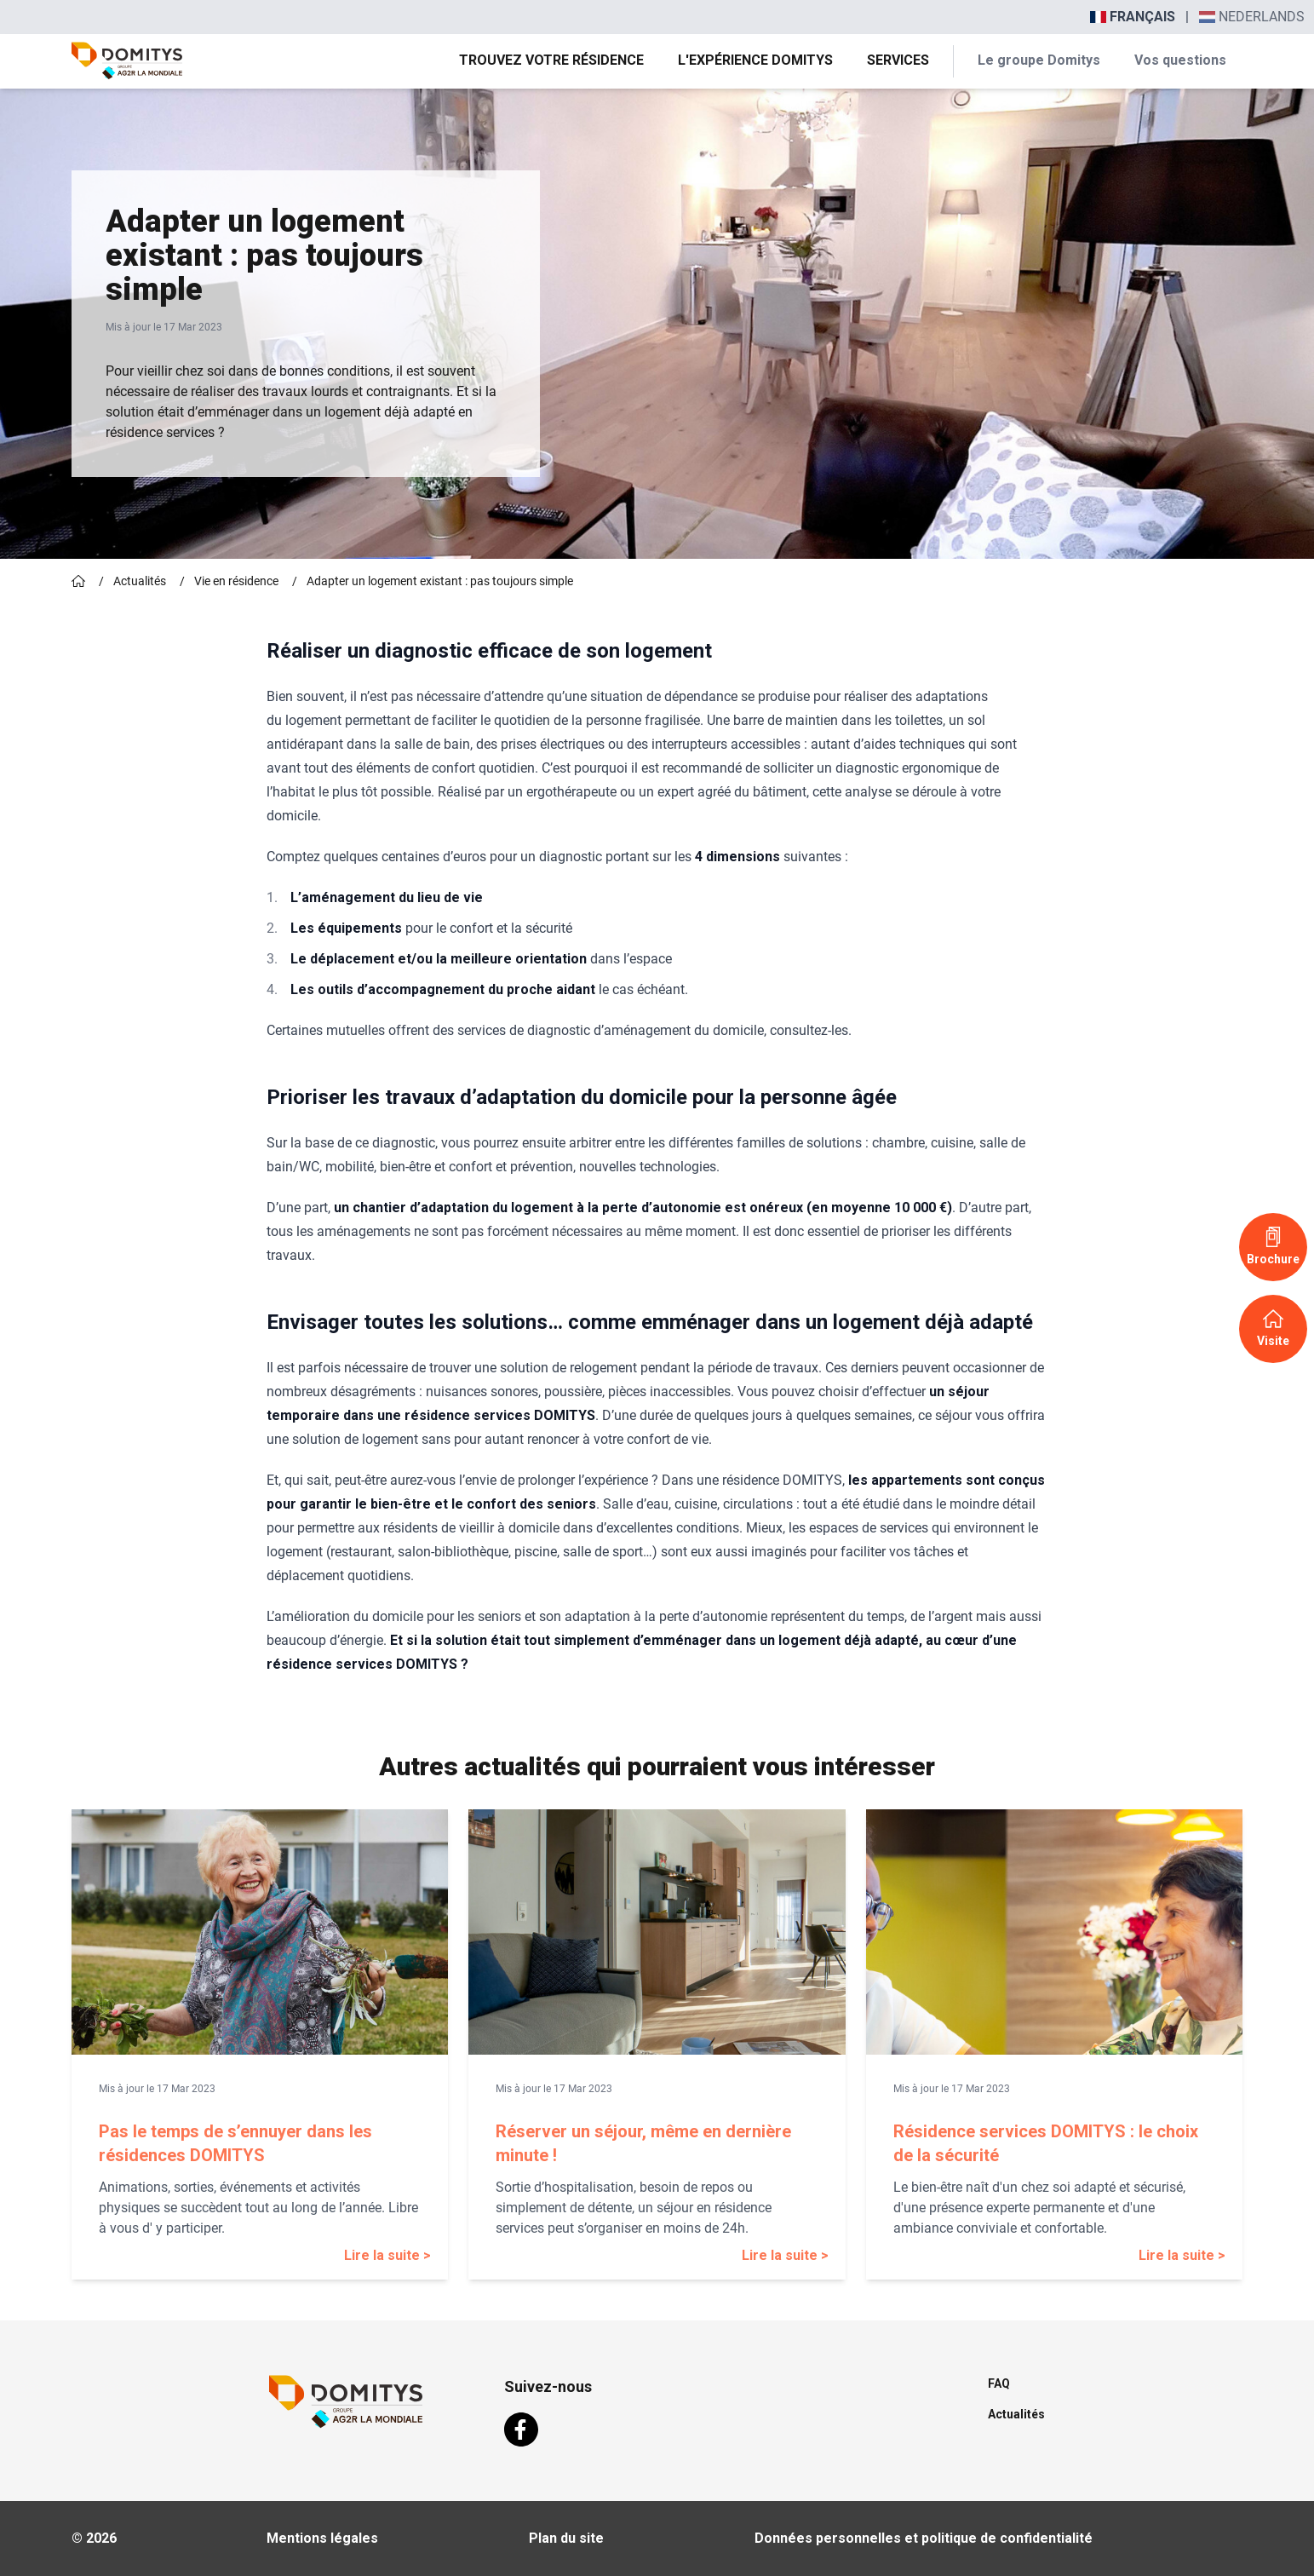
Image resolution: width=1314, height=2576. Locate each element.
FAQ (999, 2383)
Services (898, 60)
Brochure (1273, 1246)
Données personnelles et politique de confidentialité (924, 2538)
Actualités (139, 581)
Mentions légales (322, 2538)
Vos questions (1180, 60)
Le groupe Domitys (1039, 60)
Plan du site (566, 2538)
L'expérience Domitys (755, 60)
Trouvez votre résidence (551, 60)
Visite (1273, 1328)
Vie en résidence (236, 581)
